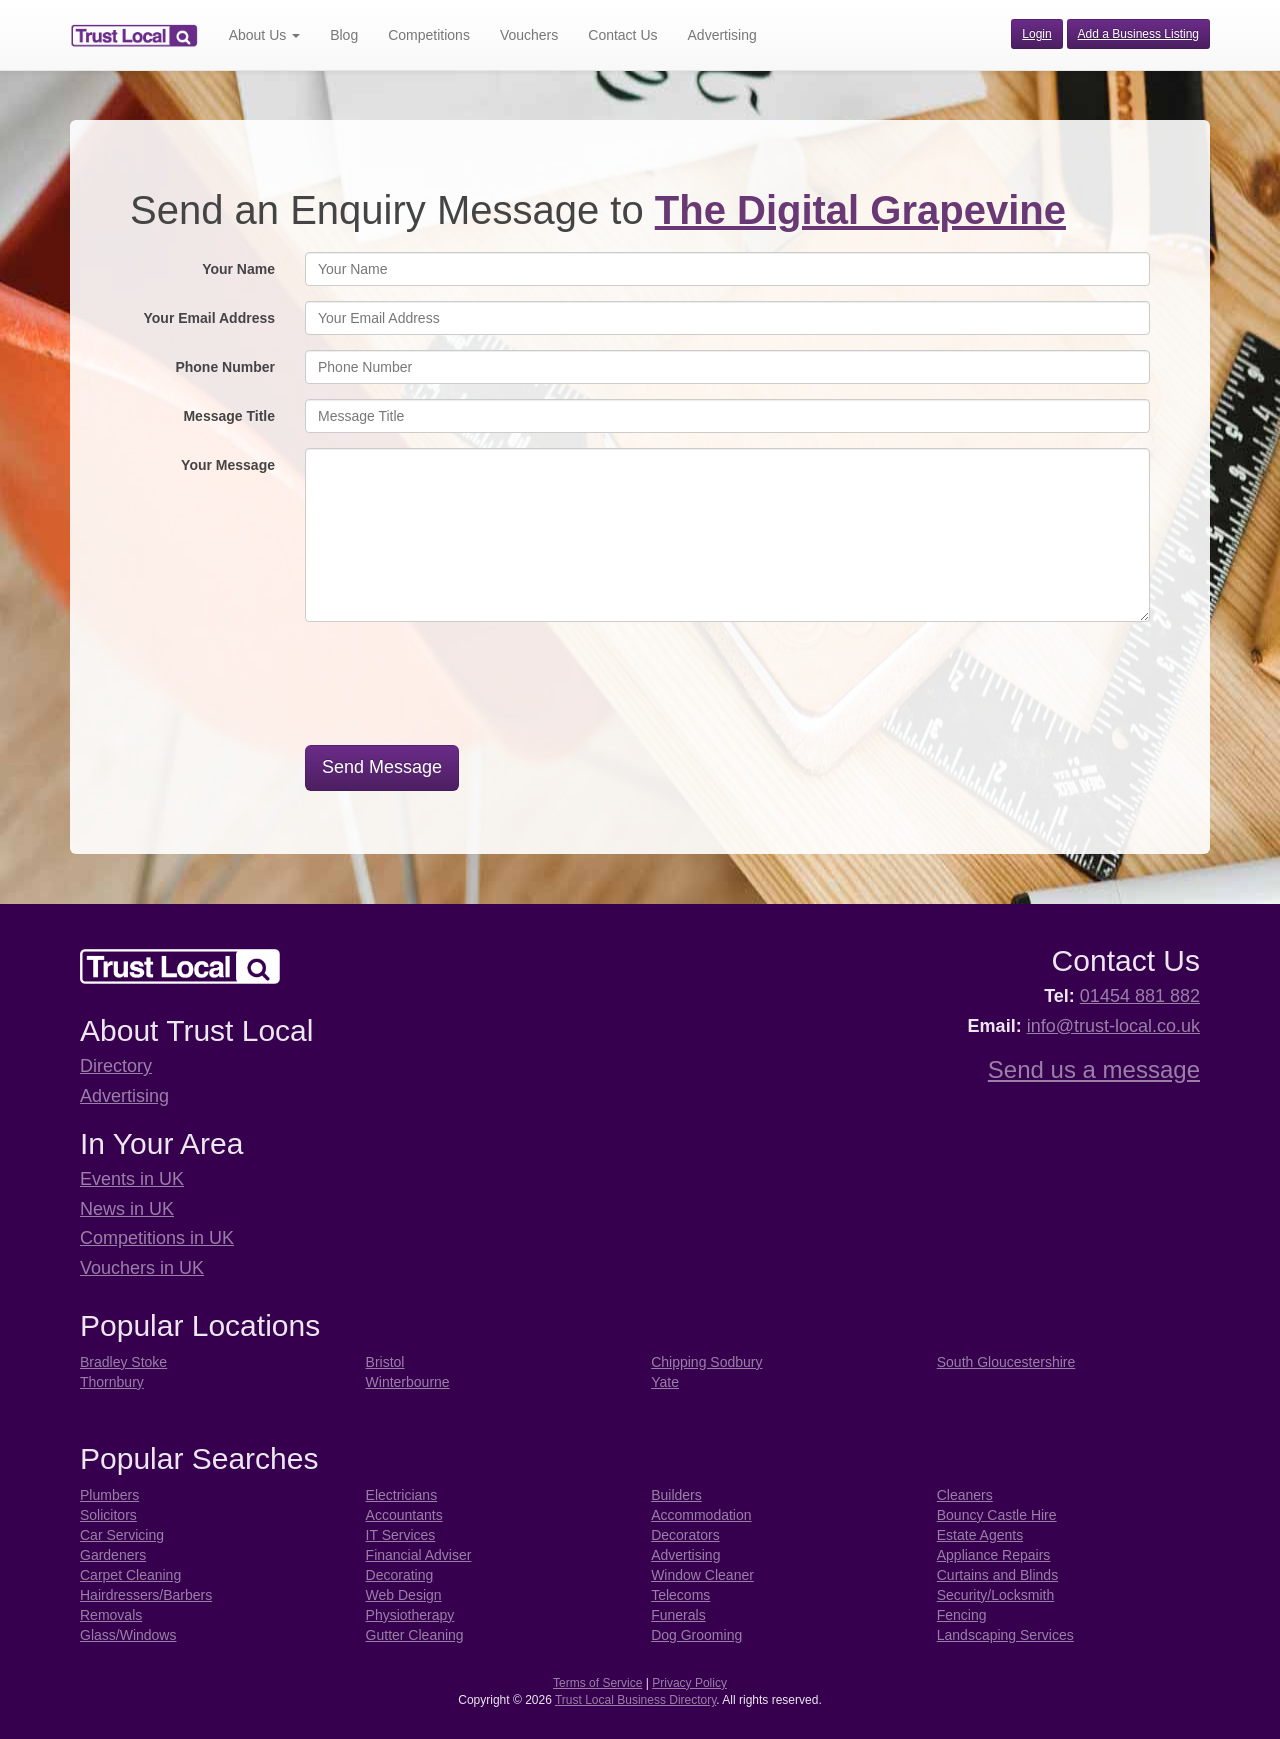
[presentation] (467, 691)
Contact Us (622, 35)
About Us (264, 35)
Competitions (429, 35)
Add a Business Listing (1138, 34)
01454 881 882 (1140, 996)
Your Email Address (209, 318)
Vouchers (529, 35)
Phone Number (225, 367)
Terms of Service (597, 1683)
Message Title (229, 416)
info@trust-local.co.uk (1113, 1026)
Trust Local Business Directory (635, 1700)
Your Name (238, 269)
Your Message (228, 465)
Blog (344, 35)
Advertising (722, 35)
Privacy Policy (689, 1683)
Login (1036, 34)
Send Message (382, 767)
